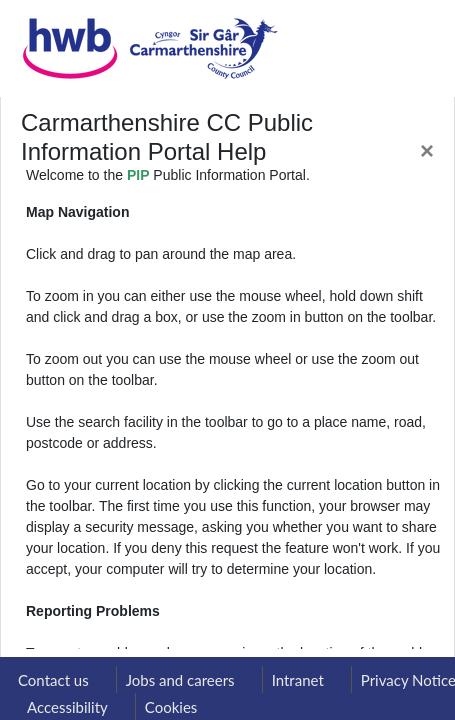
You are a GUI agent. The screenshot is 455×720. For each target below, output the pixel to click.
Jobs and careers (180, 680)
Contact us (53, 680)
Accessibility (67, 707)
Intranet (298, 680)
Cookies (171, 707)
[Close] (427, 151)
